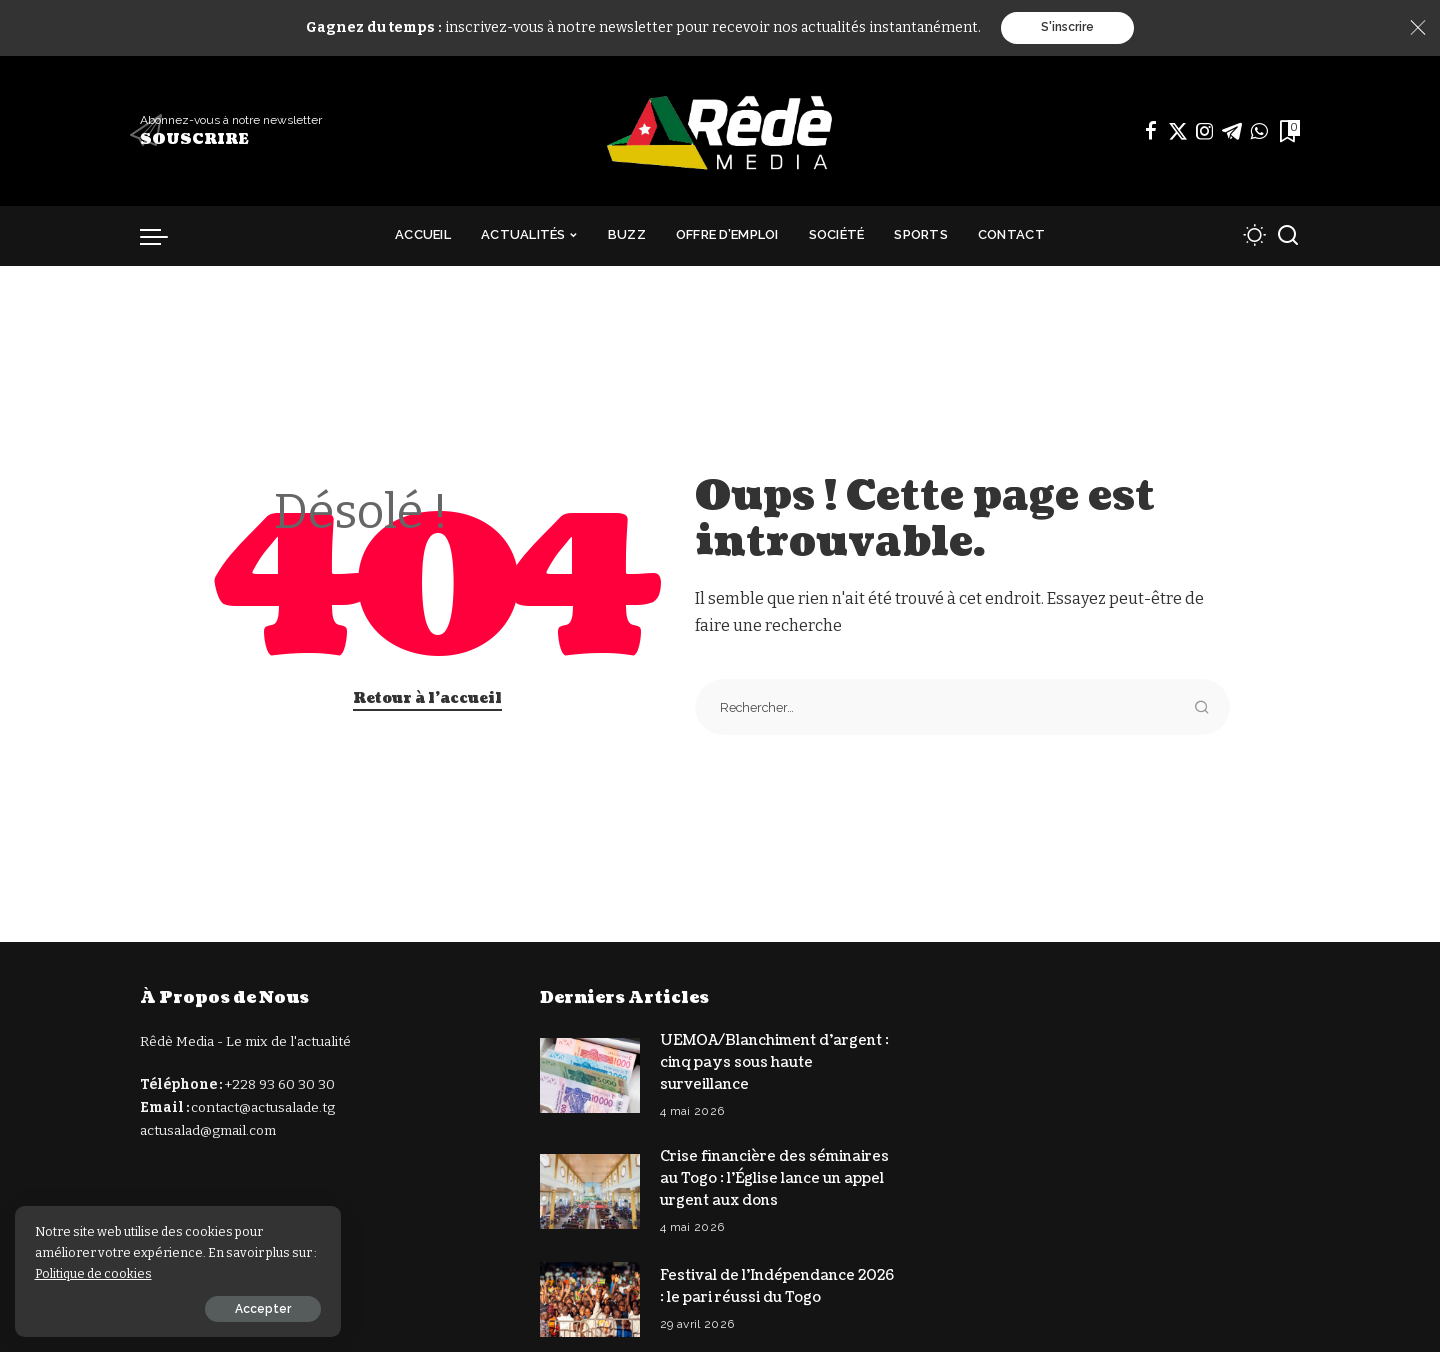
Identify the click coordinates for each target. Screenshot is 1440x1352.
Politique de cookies (120, 1273)
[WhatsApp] (1259, 131)
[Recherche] (1288, 236)
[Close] (1418, 28)
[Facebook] (1151, 131)
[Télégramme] (1232, 131)
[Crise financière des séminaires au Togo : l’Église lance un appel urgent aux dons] (590, 1187)
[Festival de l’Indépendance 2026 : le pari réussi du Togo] (590, 1294)
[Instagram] (1205, 131)
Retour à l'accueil (427, 698)
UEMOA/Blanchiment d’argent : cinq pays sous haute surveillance (775, 1061)
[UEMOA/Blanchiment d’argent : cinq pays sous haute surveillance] (590, 1074)
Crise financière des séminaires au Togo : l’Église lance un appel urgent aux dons (774, 1175)
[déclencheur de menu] (164, 236)
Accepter (237, 1309)
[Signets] (1288, 131)
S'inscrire (1067, 28)
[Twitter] (1178, 131)
